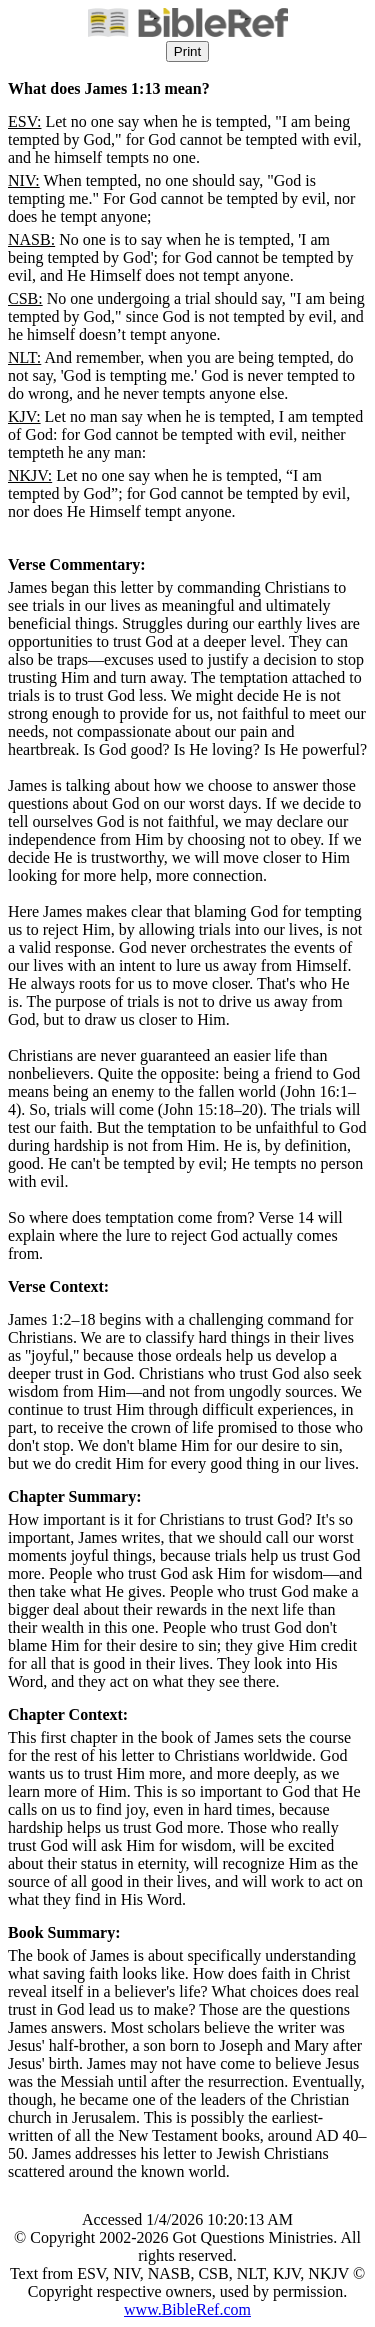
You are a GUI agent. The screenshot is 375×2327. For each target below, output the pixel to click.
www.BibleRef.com (187, 2309)
